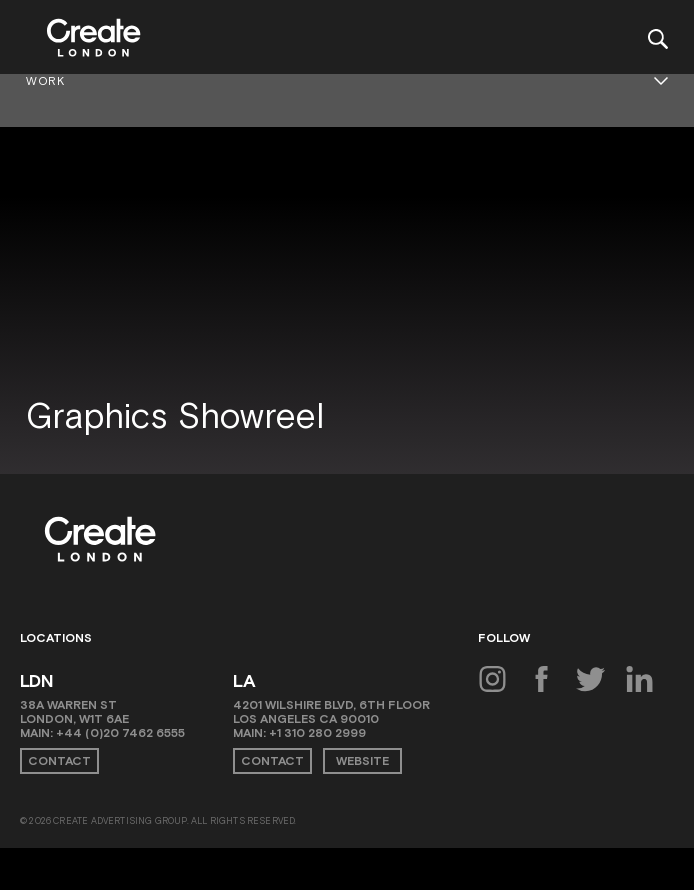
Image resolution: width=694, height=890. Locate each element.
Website (362, 761)
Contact (59, 761)
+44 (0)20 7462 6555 (120, 733)
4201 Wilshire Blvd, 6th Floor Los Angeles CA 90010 (331, 712)
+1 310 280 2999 (317, 733)
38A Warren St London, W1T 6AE (74, 712)
